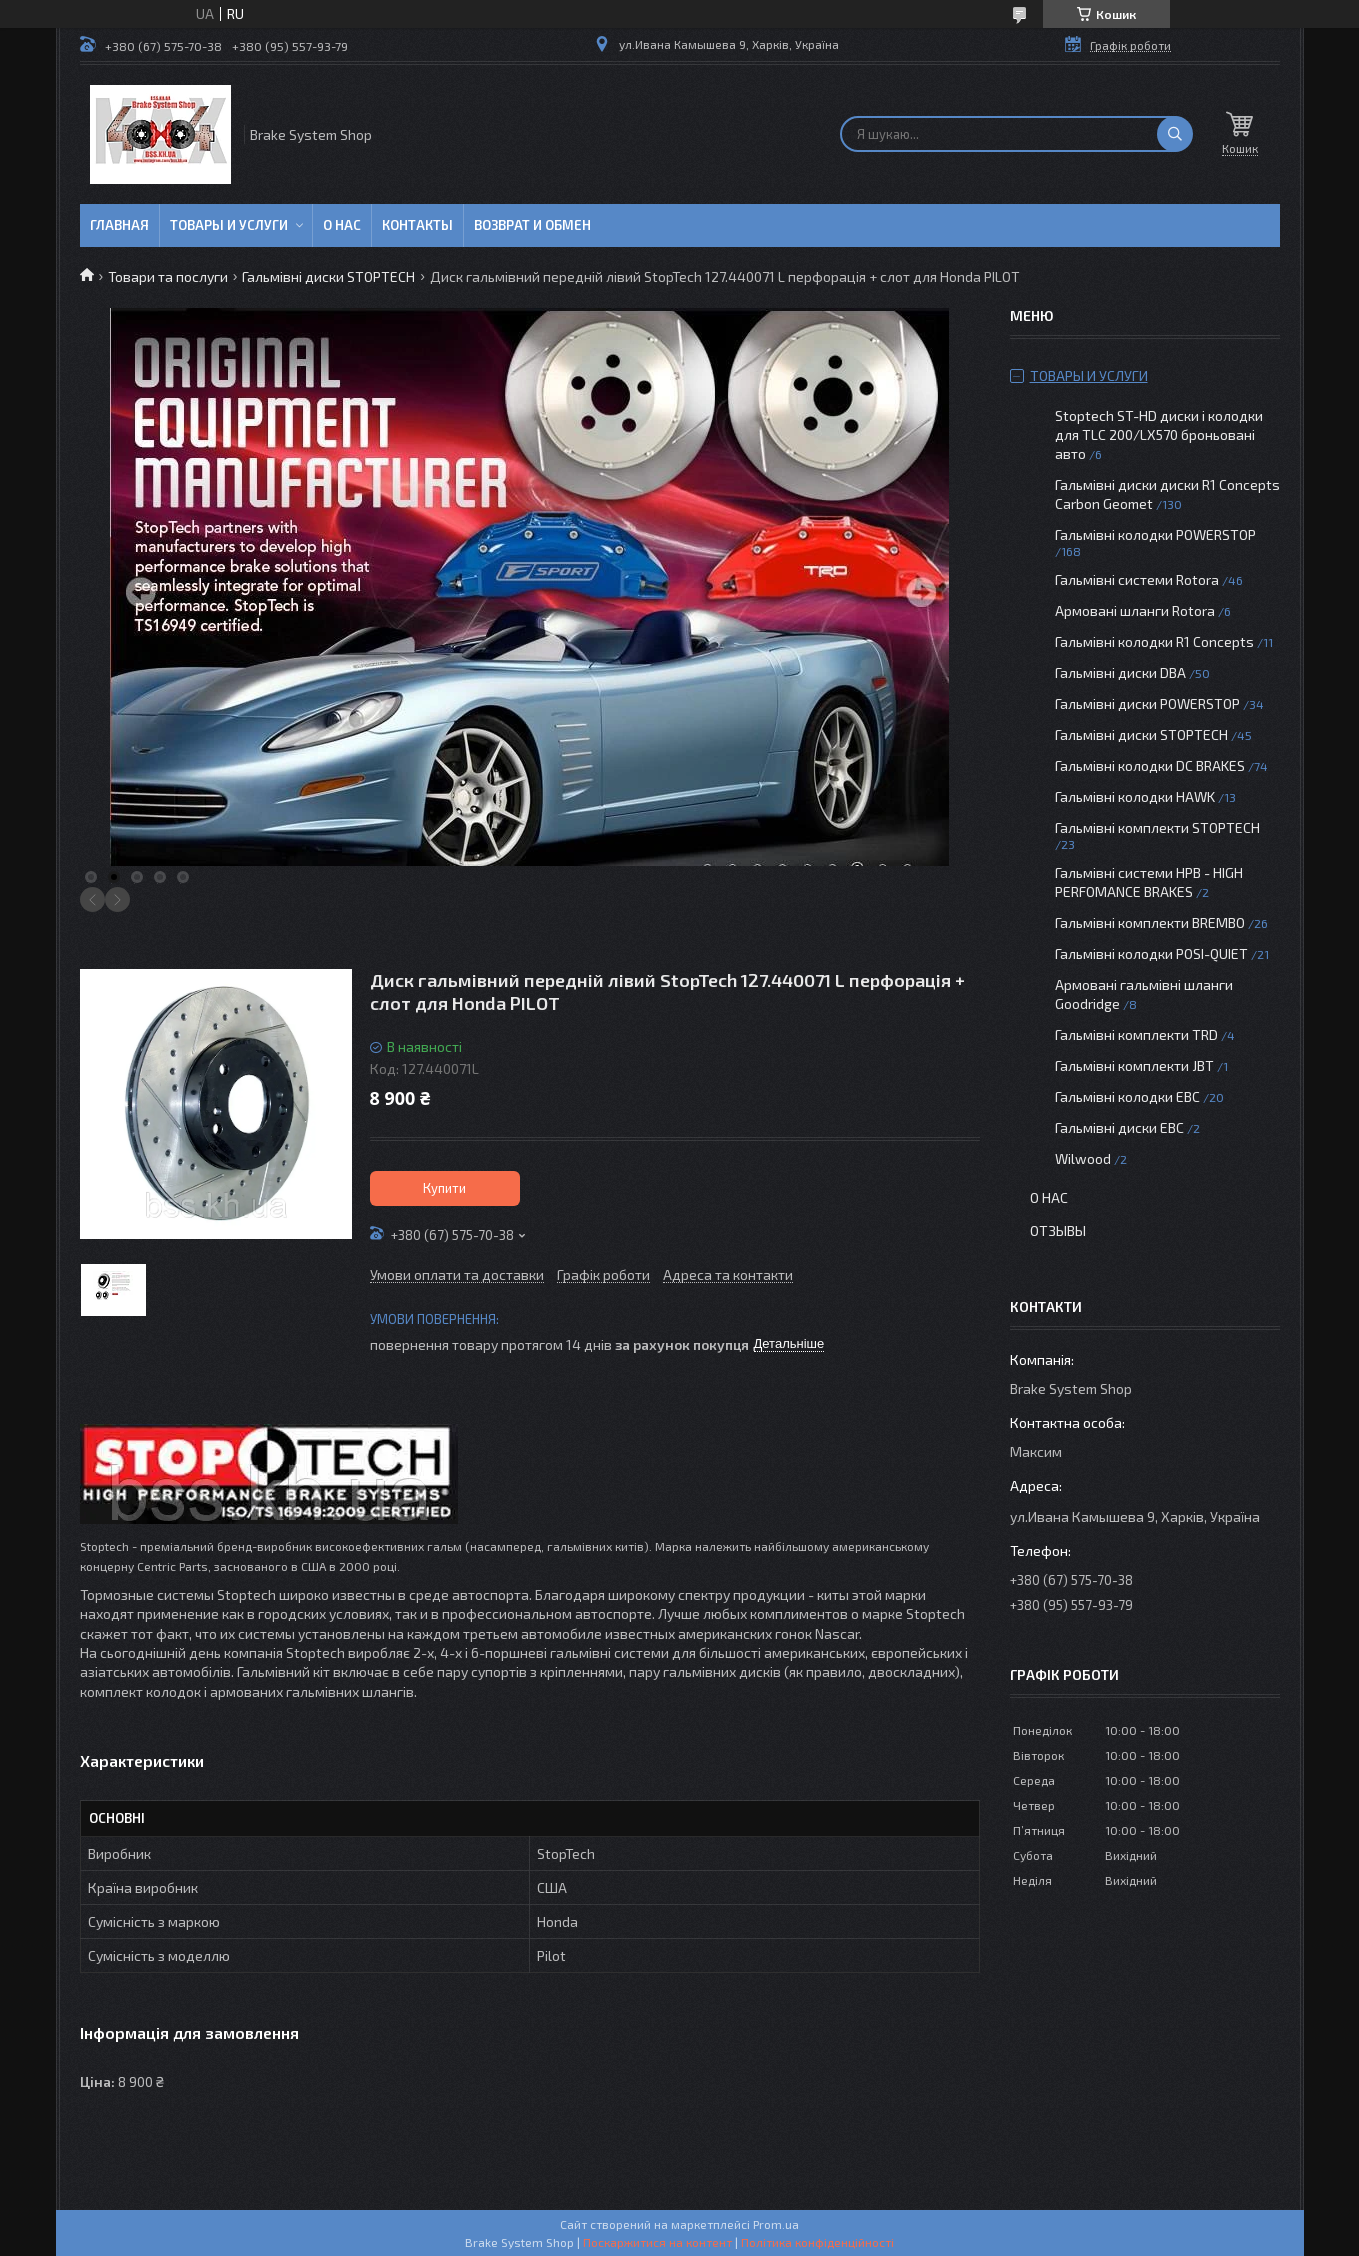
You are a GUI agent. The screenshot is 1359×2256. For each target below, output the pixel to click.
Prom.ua (776, 2224)
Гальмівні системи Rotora (1137, 579)
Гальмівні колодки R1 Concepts (1156, 641)
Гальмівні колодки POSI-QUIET (1151, 953)
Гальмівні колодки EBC (1127, 1096)
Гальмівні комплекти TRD (1136, 1034)
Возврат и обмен (532, 225)
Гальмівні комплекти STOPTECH (1157, 827)
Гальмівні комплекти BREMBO (1150, 922)
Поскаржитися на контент (657, 2242)
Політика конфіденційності (817, 2242)
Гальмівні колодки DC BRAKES (1150, 765)
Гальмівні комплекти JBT (1134, 1065)
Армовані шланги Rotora (1135, 610)
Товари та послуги (168, 276)
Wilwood (1083, 1158)
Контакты (417, 225)
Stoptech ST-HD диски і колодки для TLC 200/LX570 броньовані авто (1159, 434)
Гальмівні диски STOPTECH (328, 276)
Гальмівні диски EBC (1119, 1127)
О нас (342, 225)
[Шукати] (1175, 134)
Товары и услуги (229, 225)
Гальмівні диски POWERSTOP (1147, 703)
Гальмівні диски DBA (1120, 672)
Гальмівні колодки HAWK (1135, 796)
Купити (444, 1188)
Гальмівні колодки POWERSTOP (1155, 534)
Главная (119, 225)
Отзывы (1058, 1230)
